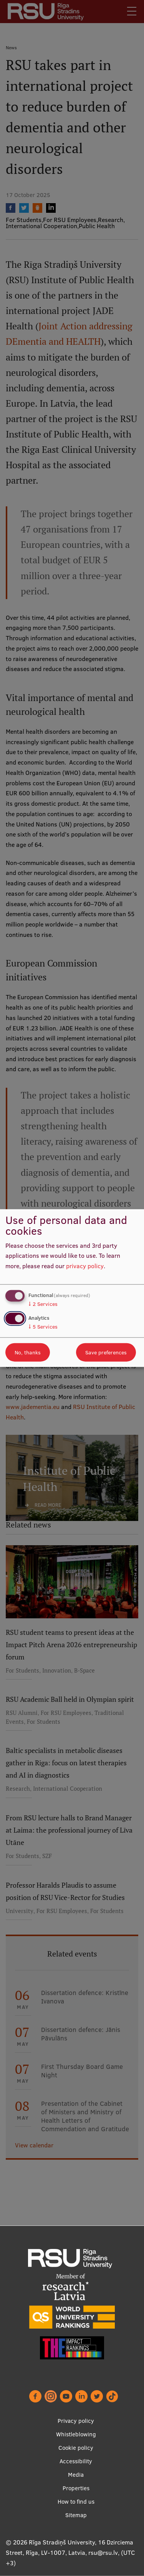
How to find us (76, 2502)
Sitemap (76, 2515)
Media (76, 2475)
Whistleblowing (76, 2434)
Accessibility (76, 2461)
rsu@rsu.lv (103, 2552)
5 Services (43, 1327)
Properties (76, 2488)
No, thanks (28, 1352)
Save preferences (106, 1352)
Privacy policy (76, 2421)
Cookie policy (75, 2448)
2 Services (43, 1303)
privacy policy (85, 1266)
